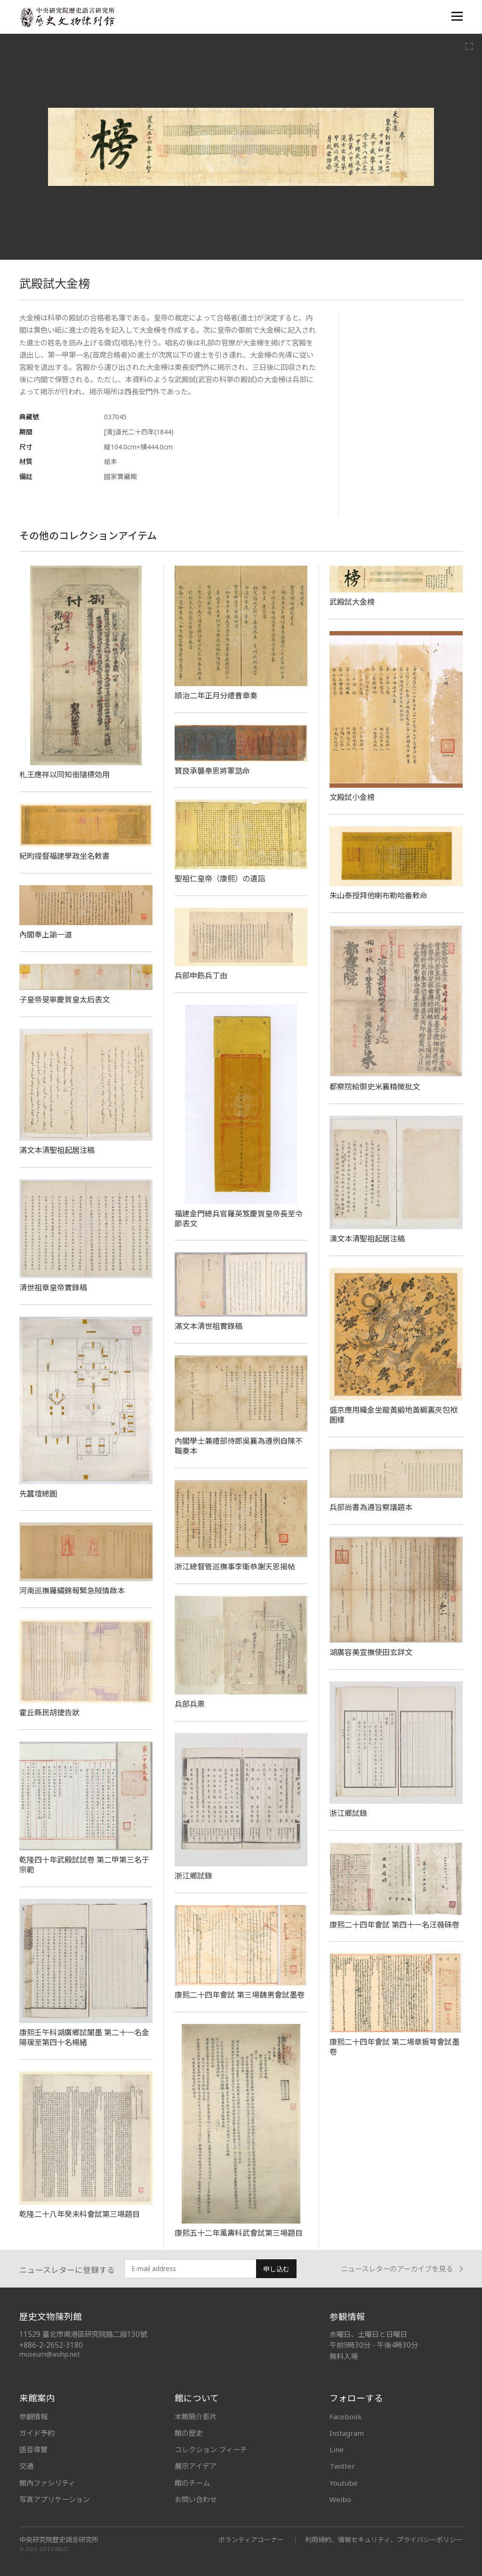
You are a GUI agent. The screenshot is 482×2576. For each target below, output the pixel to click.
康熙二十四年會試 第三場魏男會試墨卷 (240, 1995)
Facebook (345, 2416)
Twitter (342, 2466)
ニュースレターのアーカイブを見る (402, 2268)
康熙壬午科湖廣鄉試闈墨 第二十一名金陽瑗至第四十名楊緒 (84, 2037)
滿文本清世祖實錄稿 (208, 1326)
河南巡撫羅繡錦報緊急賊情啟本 (72, 1590)
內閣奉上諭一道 (45, 934)
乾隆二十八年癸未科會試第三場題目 (79, 2214)
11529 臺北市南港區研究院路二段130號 (83, 2334)
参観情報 (33, 2416)
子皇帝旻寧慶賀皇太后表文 (64, 999)
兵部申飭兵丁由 (201, 975)
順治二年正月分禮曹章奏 (216, 695)
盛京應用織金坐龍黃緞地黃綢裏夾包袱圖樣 (393, 1415)
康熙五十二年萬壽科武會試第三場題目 (239, 2233)
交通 (26, 2466)
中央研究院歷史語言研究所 (58, 2539)
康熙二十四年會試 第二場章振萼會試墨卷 (394, 2047)
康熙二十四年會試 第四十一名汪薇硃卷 (394, 1925)
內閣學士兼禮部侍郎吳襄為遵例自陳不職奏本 (239, 1446)
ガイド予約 (37, 2433)
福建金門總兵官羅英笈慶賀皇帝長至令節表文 (239, 1218)
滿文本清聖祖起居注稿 (57, 1150)
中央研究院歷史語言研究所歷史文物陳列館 (66, 17)
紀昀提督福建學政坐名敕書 (64, 856)
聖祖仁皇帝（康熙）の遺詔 (220, 878)
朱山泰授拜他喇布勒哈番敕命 (378, 895)
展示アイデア (196, 2466)
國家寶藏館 (120, 476)
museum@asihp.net (49, 2354)
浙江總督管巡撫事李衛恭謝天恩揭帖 (235, 1566)
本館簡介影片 (196, 2416)
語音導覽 (33, 2449)
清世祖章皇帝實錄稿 (53, 1287)
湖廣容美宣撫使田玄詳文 (370, 1652)
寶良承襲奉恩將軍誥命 (212, 771)
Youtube (343, 2483)
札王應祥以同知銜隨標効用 (64, 774)
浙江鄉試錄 (348, 1813)
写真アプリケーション (54, 2499)
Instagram (346, 2433)
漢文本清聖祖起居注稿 (367, 1238)
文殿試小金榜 (352, 797)
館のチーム (192, 2483)
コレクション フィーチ (211, 2449)
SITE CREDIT (54, 2548)
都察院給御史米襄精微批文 (374, 1086)
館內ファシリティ (47, 2483)
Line (336, 2449)
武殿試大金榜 (352, 602)
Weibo (340, 2499)
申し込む (276, 2268)
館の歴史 (189, 2433)
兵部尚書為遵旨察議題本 (370, 1507)
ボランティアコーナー (251, 2539)
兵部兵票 (190, 1704)
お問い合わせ (196, 2499)
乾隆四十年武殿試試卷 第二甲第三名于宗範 (84, 1865)
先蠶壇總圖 (38, 1493)
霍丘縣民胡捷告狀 (49, 1712)
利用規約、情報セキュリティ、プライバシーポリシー (384, 2539)
